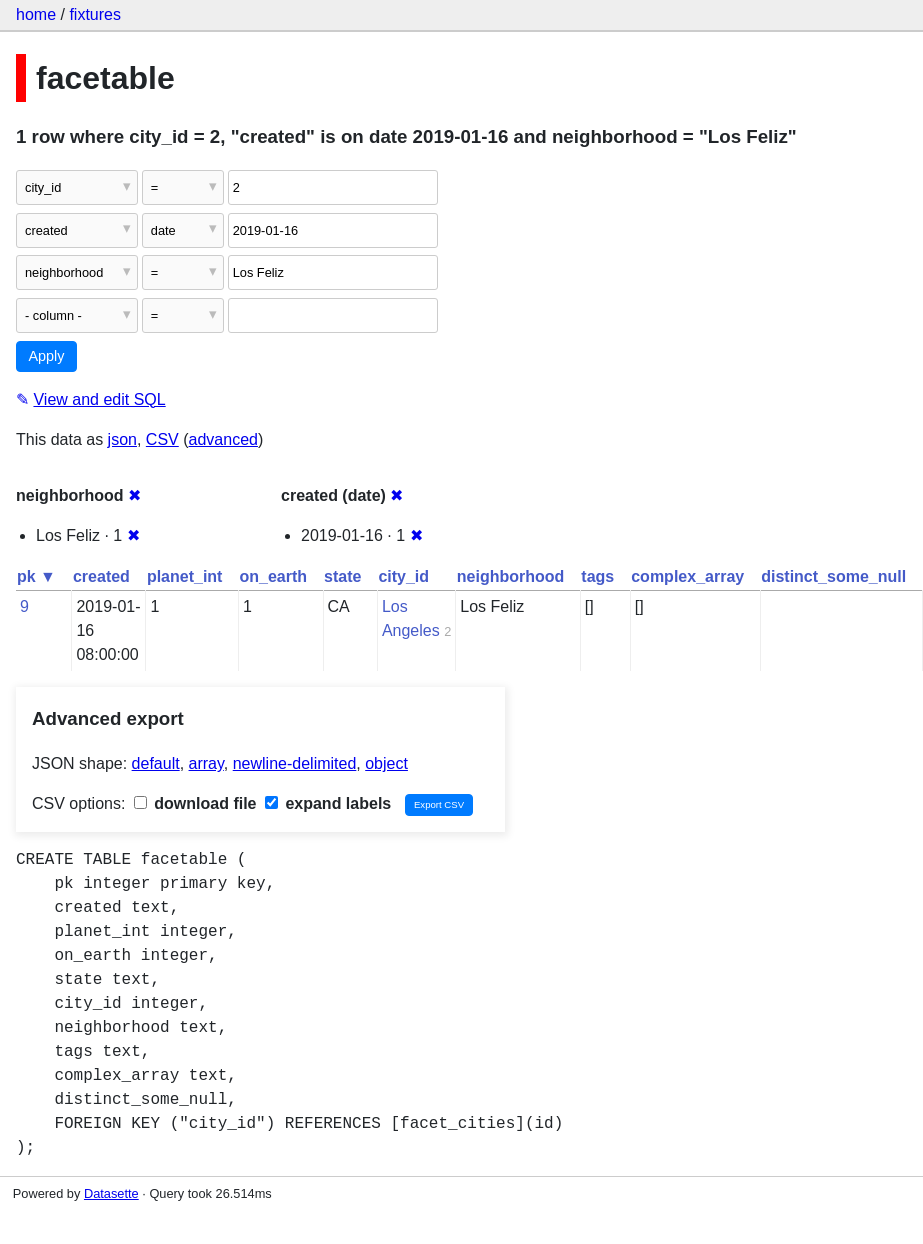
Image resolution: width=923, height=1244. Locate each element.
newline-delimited (295, 763)
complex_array (687, 576)
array (206, 763)
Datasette (111, 1193)
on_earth (273, 576)
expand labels (328, 803)
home (36, 14)
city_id (403, 576)
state (342, 576)
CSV (162, 439)
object (386, 763)
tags (597, 576)
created (101, 576)
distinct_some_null (833, 576)
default (156, 763)
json (122, 439)
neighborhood (511, 576)
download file (195, 803)
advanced (223, 439)
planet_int (185, 576)
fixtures (95, 14)
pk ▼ (36, 576)
